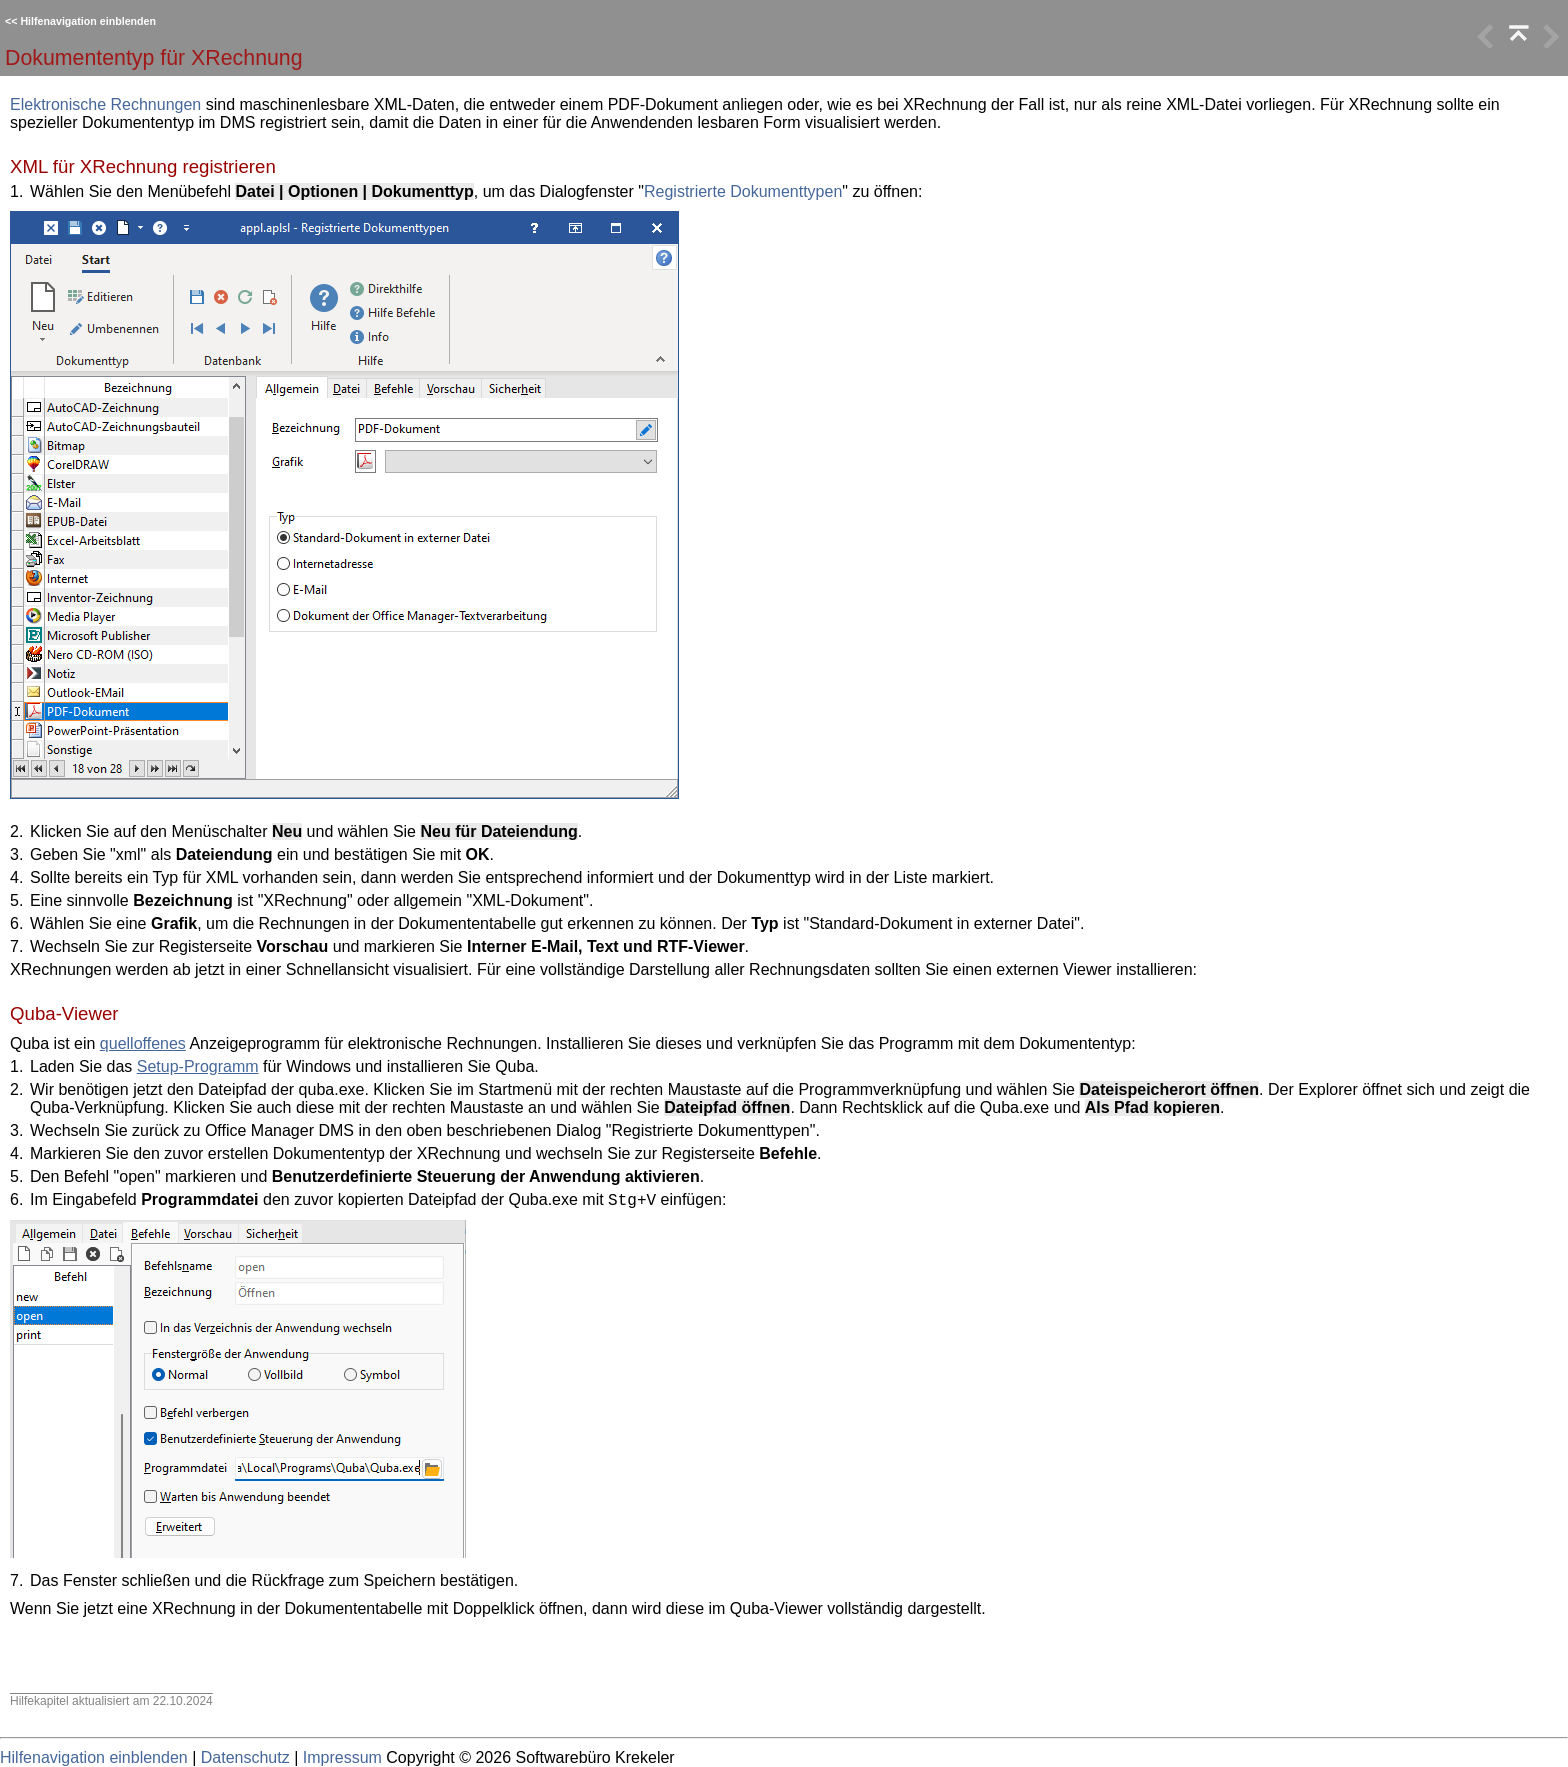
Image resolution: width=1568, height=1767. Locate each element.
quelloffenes (143, 1043)
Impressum (342, 1757)
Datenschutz (245, 1757)
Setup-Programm (198, 1066)
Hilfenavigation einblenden (88, 21)
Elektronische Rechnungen (105, 104)
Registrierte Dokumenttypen (743, 191)
